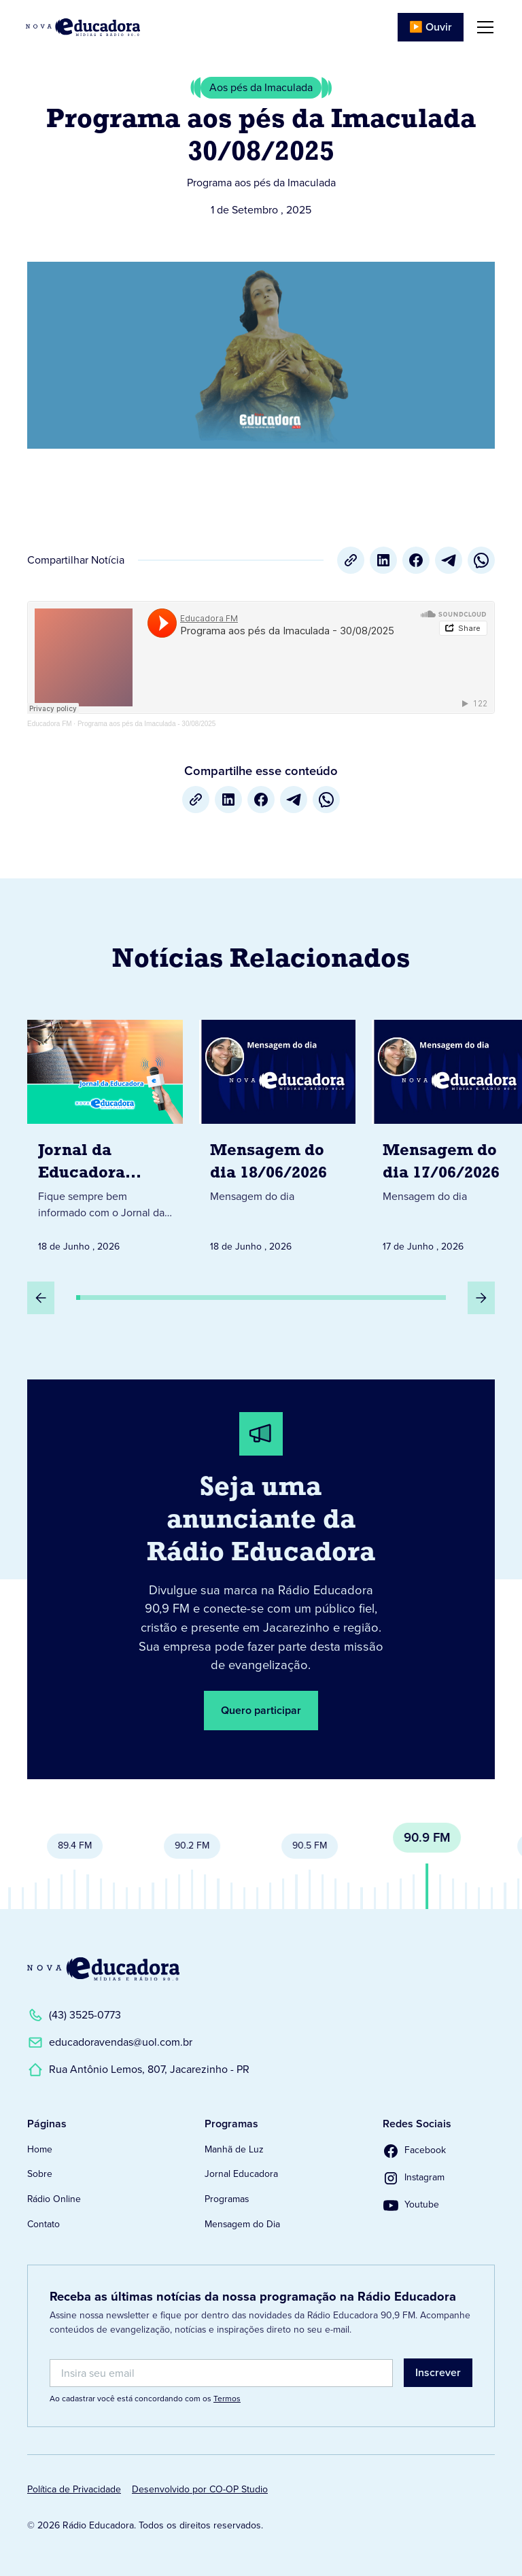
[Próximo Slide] (481, 1298)
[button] (482, 27)
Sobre (39, 2174)
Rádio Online (54, 2199)
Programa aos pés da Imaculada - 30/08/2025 (146, 723)
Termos (227, 2398)
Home (39, 2149)
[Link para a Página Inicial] (103, 1969)
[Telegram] (448, 560)
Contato (43, 2224)
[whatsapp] (481, 560)
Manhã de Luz (234, 2149)
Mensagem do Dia (242, 2224)
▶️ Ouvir (430, 27)
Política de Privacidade (74, 2489)
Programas (227, 2199)
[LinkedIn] (383, 560)
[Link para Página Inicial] (83, 27)
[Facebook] (416, 560)
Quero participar (261, 1710)
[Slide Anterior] (40, 1298)
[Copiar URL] (350, 560)
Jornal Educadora (241, 2174)
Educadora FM (49, 723)
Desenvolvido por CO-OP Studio (200, 2489)
